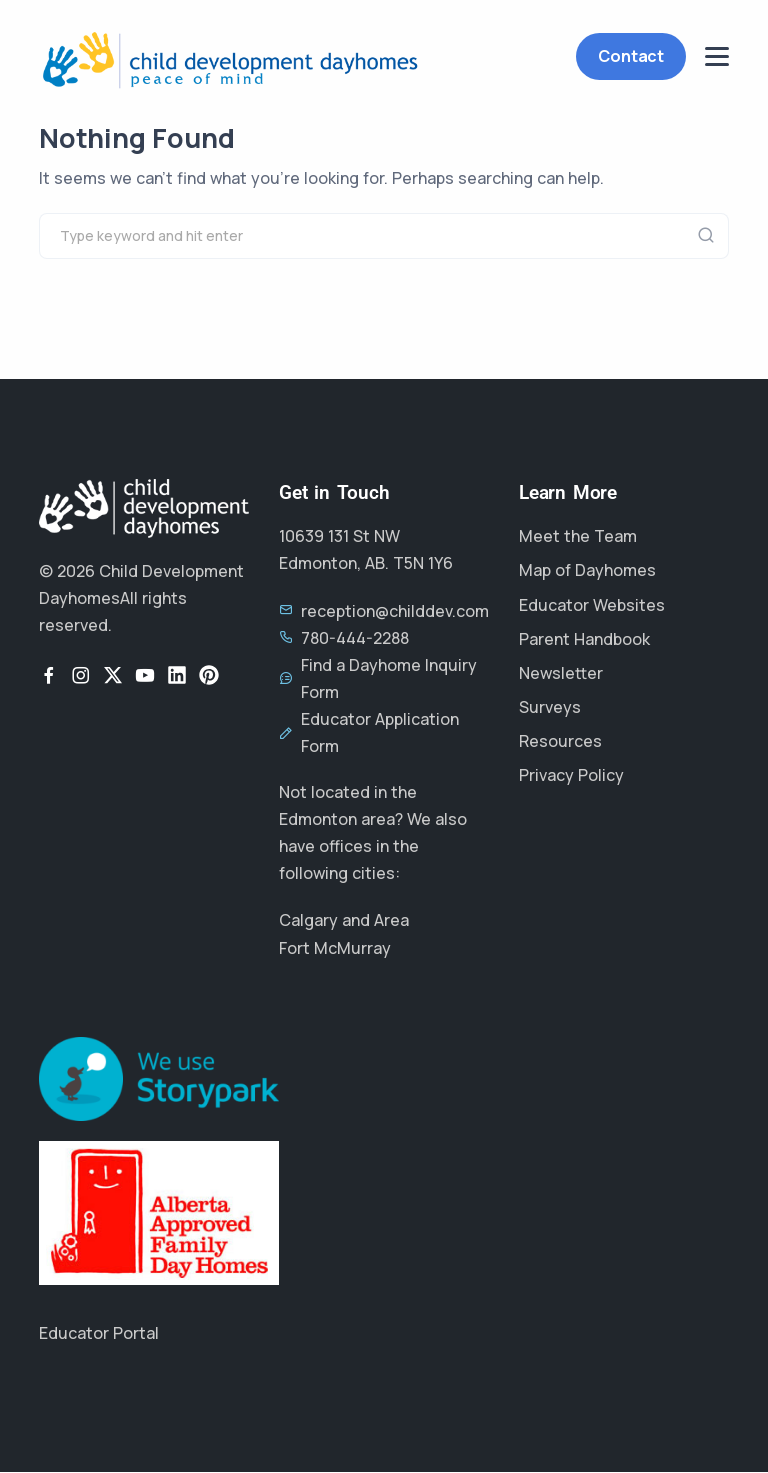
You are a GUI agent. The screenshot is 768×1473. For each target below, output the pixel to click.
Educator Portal (99, 1333)
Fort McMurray (335, 948)
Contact (631, 56)
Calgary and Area (344, 920)
